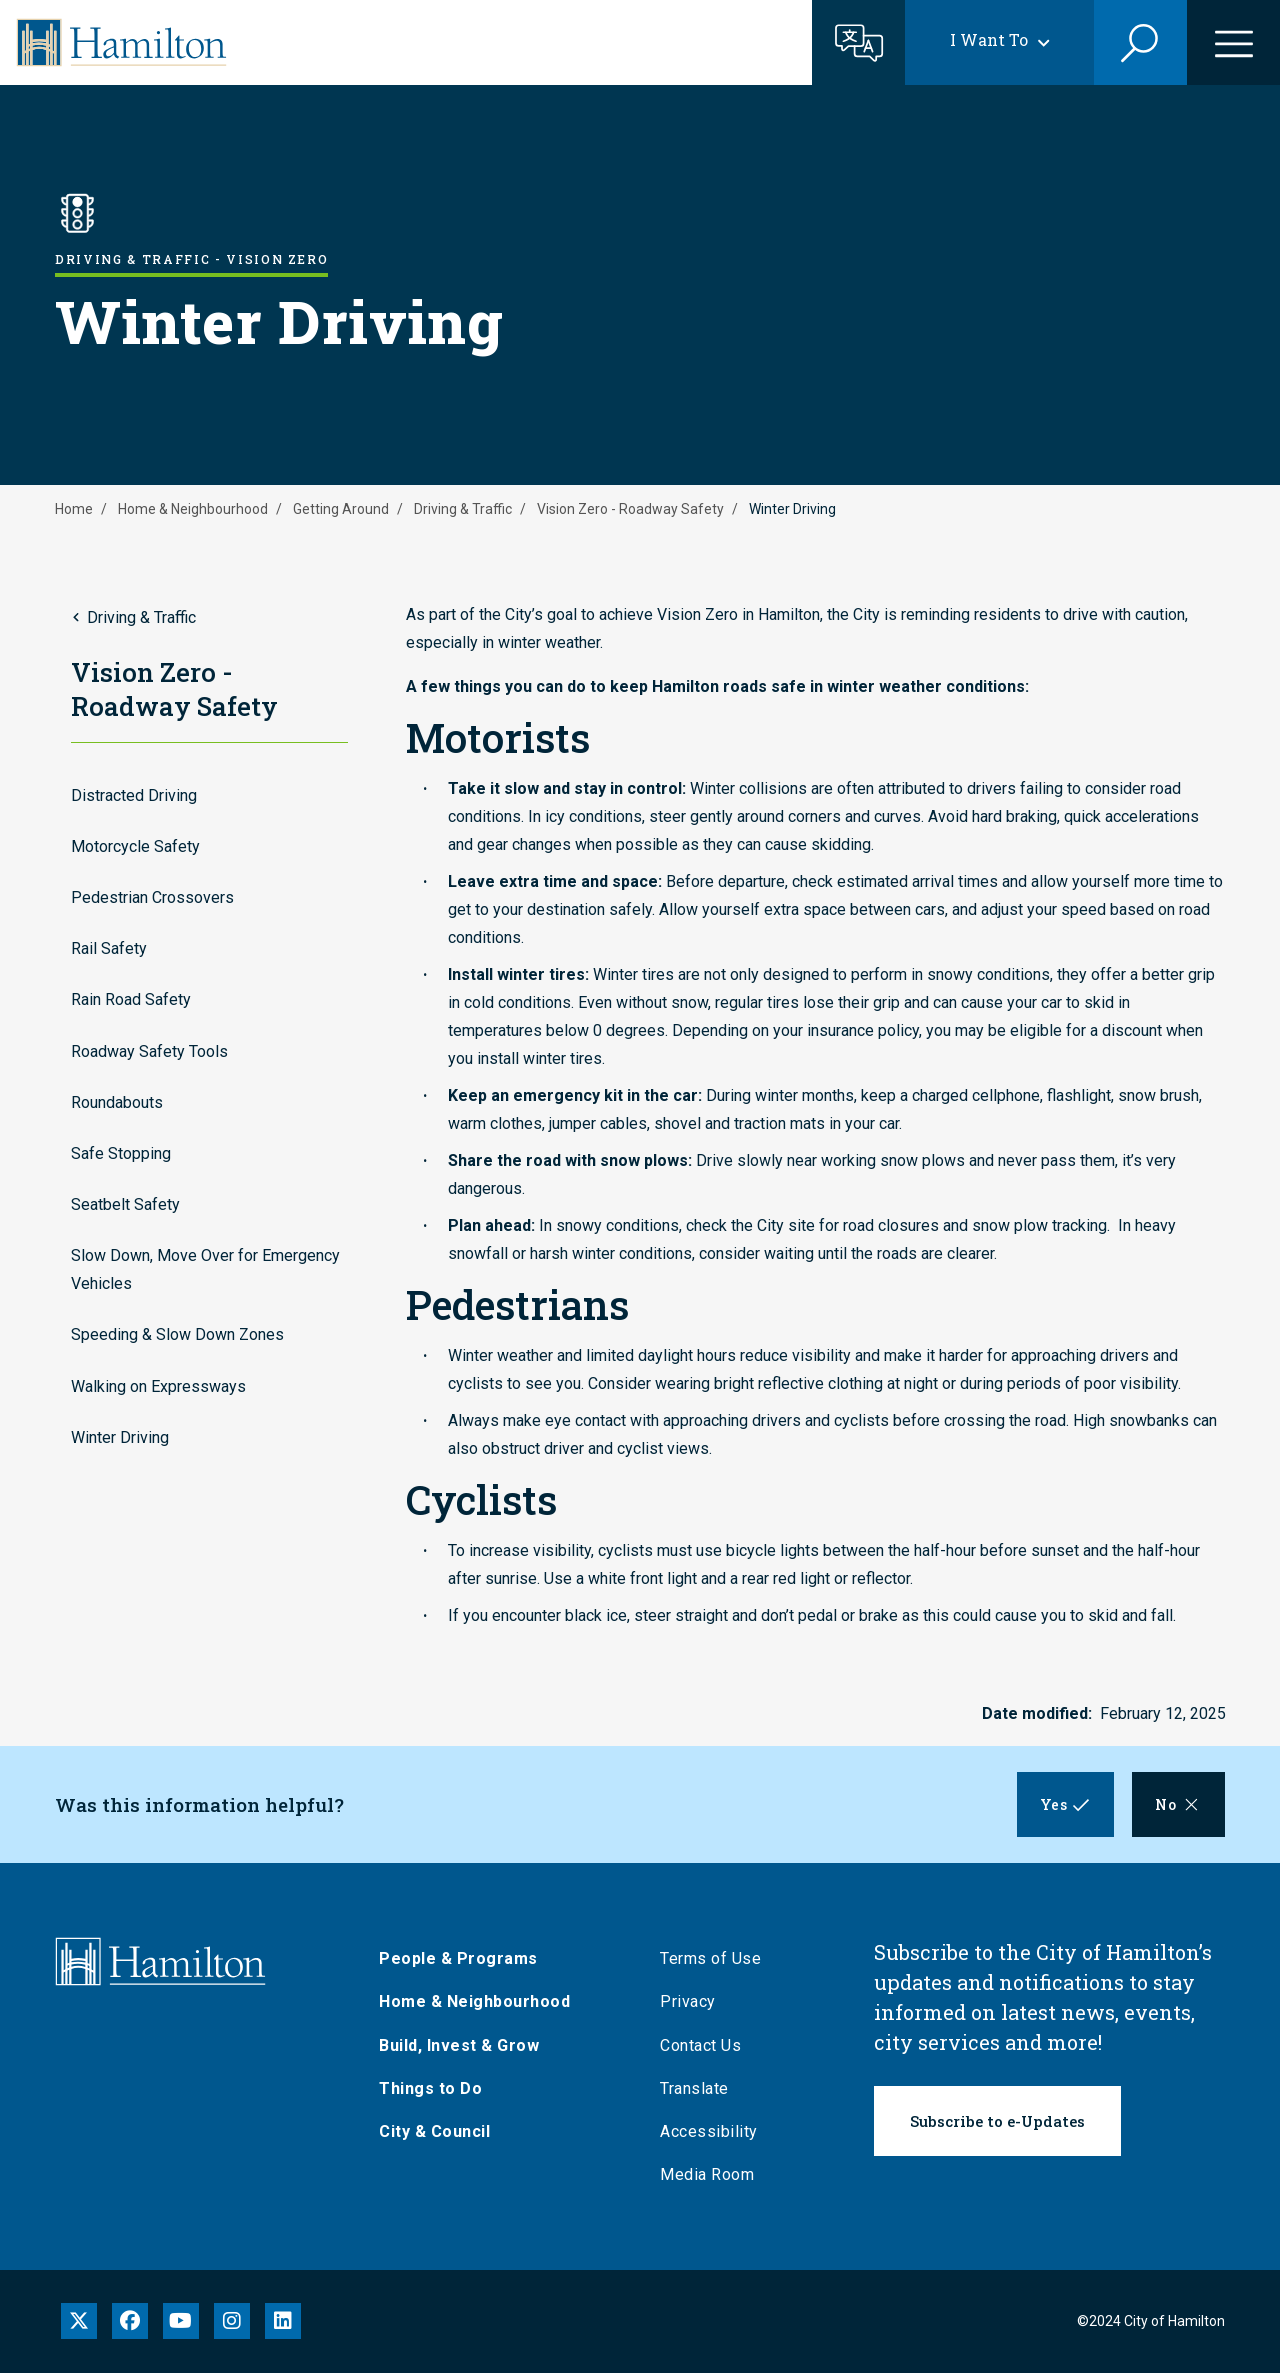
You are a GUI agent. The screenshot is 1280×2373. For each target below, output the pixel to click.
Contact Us (707, 2045)
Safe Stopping (121, 1153)
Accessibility (716, 2131)
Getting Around (341, 509)
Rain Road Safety (131, 999)
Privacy (695, 2001)
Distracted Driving (134, 795)
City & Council (441, 2131)
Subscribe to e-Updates (997, 2121)
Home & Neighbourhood (193, 509)
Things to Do (437, 2088)
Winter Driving (120, 1437)
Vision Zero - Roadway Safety (630, 509)
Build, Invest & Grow (466, 2045)
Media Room (714, 2174)
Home (74, 509)
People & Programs (465, 1958)
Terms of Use (717, 1958)
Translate (701, 2088)
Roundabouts (117, 1102)
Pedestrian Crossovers (152, 897)
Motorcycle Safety (135, 846)
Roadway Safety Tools (149, 1051)
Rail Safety (109, 948)
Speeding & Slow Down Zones (177, 1334)
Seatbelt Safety (125, 1204)
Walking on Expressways (158, 1386)
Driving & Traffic (463, 509)
